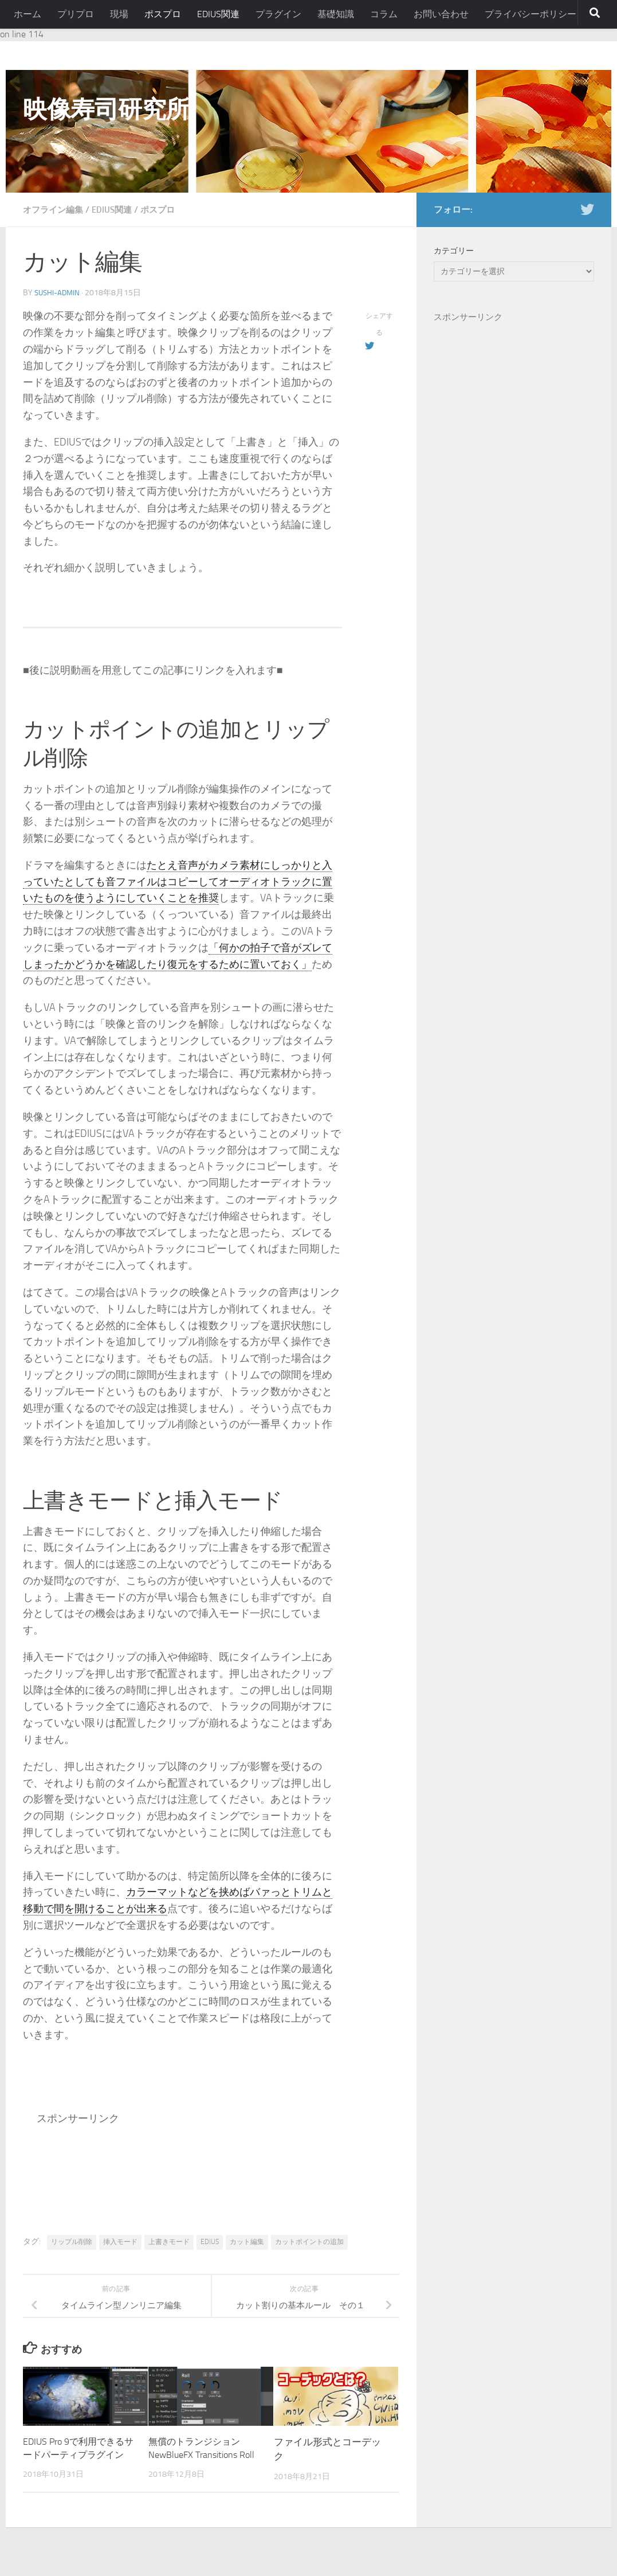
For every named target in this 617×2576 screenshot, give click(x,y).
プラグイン (278, 14)
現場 (119, 14)
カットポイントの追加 (309, 2242)
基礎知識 (335, 14)
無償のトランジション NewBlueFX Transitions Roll (197, 2456)
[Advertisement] (245, 2163)
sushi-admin (58, 293)
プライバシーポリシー (530, 14)
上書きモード (169, 2242)
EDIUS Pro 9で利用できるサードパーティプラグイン (77, 2456)
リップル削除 (71, 2242)
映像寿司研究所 (106, 109)
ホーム (27, 14)
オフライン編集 (55, 209)
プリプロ (75, 14)
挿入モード (120, 2242)
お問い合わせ (441, 14)
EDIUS (210, 2242)
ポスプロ (162, 14)
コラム (384, 14)
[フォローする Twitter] (587, 209)
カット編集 (247, 2242)
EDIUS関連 (218, 14)
